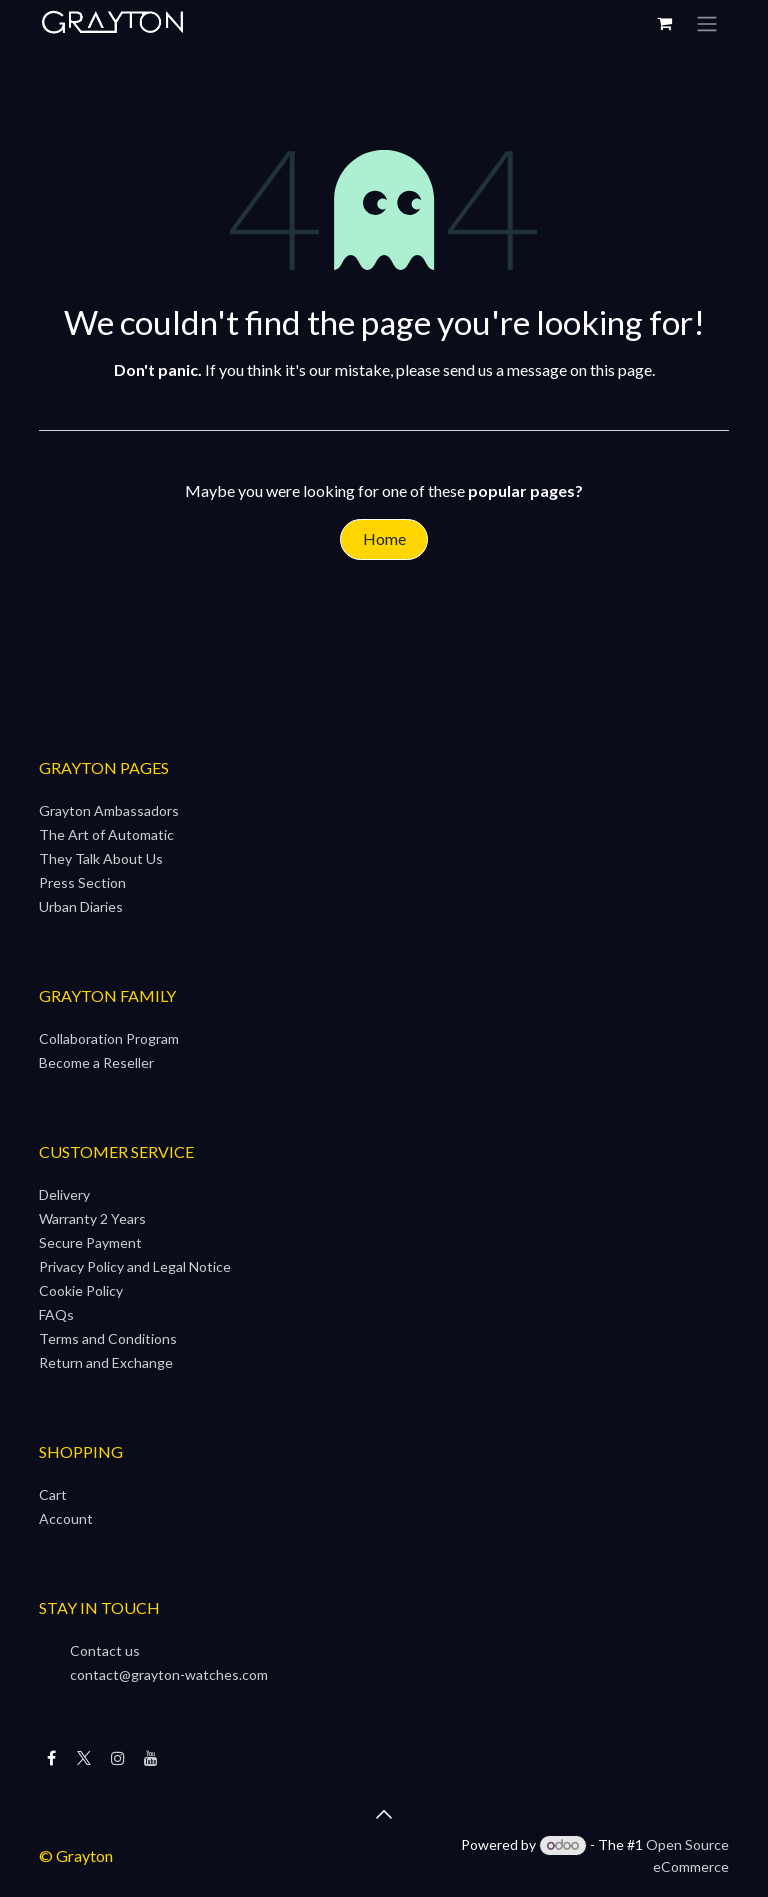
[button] (384, 1814)
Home (384, 538)
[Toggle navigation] (707, 23)
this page (621, 369)
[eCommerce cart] (664, 23)
